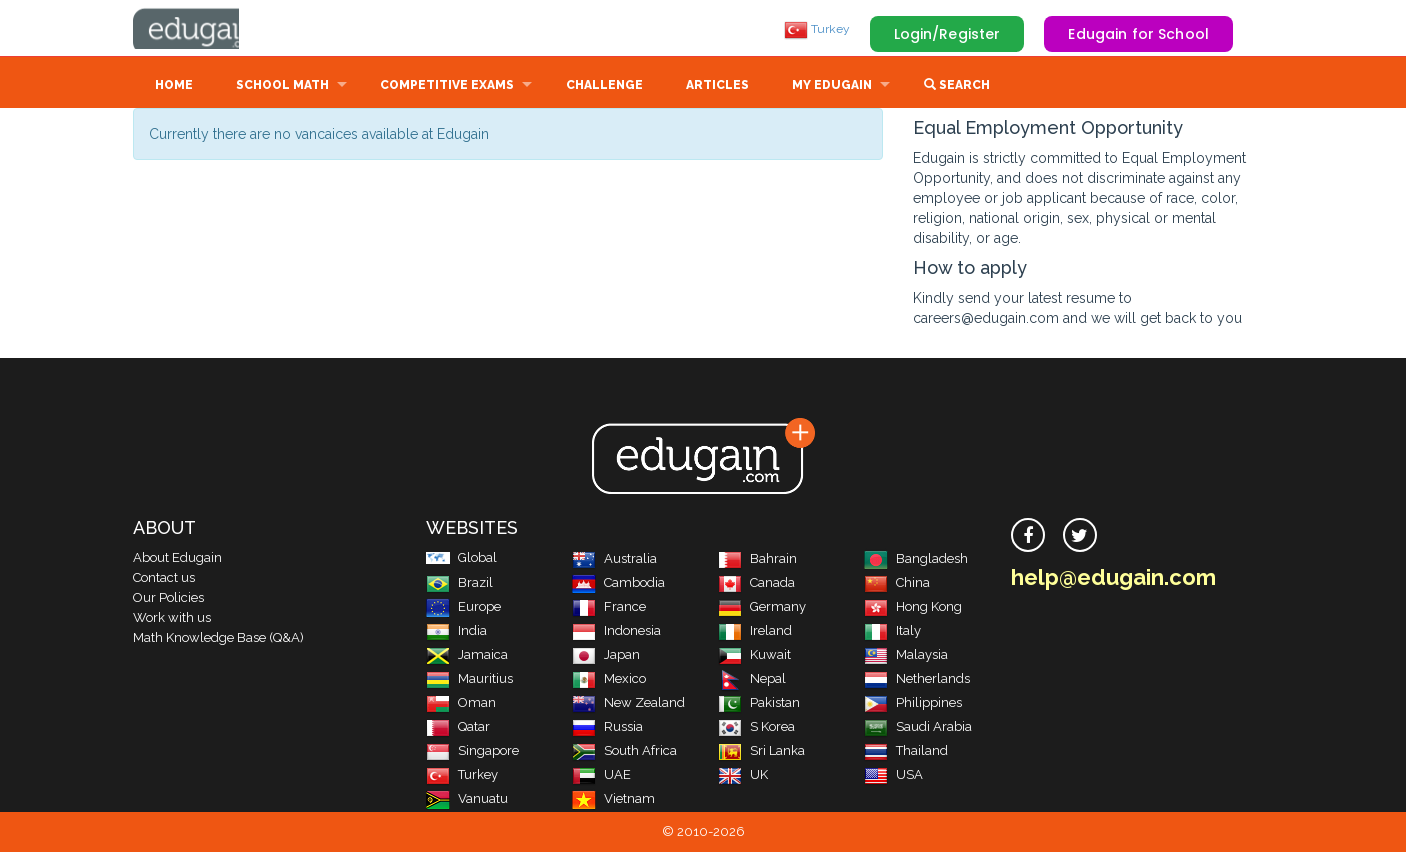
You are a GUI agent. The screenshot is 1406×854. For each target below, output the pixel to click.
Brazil (459, 584)
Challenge (604, 87)
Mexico (609, 680)
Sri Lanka (761, 752)
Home (174, 87)
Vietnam (613, 800)
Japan (606, 656)
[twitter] (1080, 537)
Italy (892, 632)
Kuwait (754, 656)
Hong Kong (913, 608)
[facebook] (1028, 537)
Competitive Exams (447, 87)
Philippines (913, 704)
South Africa (624, 752)
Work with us (172, 619)
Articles (717, 87)
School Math (282, 87)
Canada (756, 584)
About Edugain (177, 559)
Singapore (472, 752)
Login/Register (947, 34)
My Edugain (832, 87)
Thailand (906, 752)
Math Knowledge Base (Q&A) (218, 639)
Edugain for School (1138, 34)
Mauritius (469, 680)
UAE (601, 776)
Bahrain (757, 560)
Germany (762, 608)
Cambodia (618, 584)
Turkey (817, 29)
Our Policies (168, 599)
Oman (461, 704)
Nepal (752, 680)
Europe (463, 608)
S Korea (756, 728)
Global (461, 559)
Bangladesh (916, 560)
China (897, 584)
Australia (614, 560)
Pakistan (759, 704)
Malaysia (906, 656)
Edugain (208, 29)
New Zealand (628, 704)
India (456, 632)
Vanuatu (467, 800)
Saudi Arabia (918, 728)
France (609, 608)
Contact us (164, 579)
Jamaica (467, 656)
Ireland (755, 632)
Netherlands (917, 680)
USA (893, 776)
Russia (607, 728)
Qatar (458, 728)
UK (743, 776)
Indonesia (616, 632)
